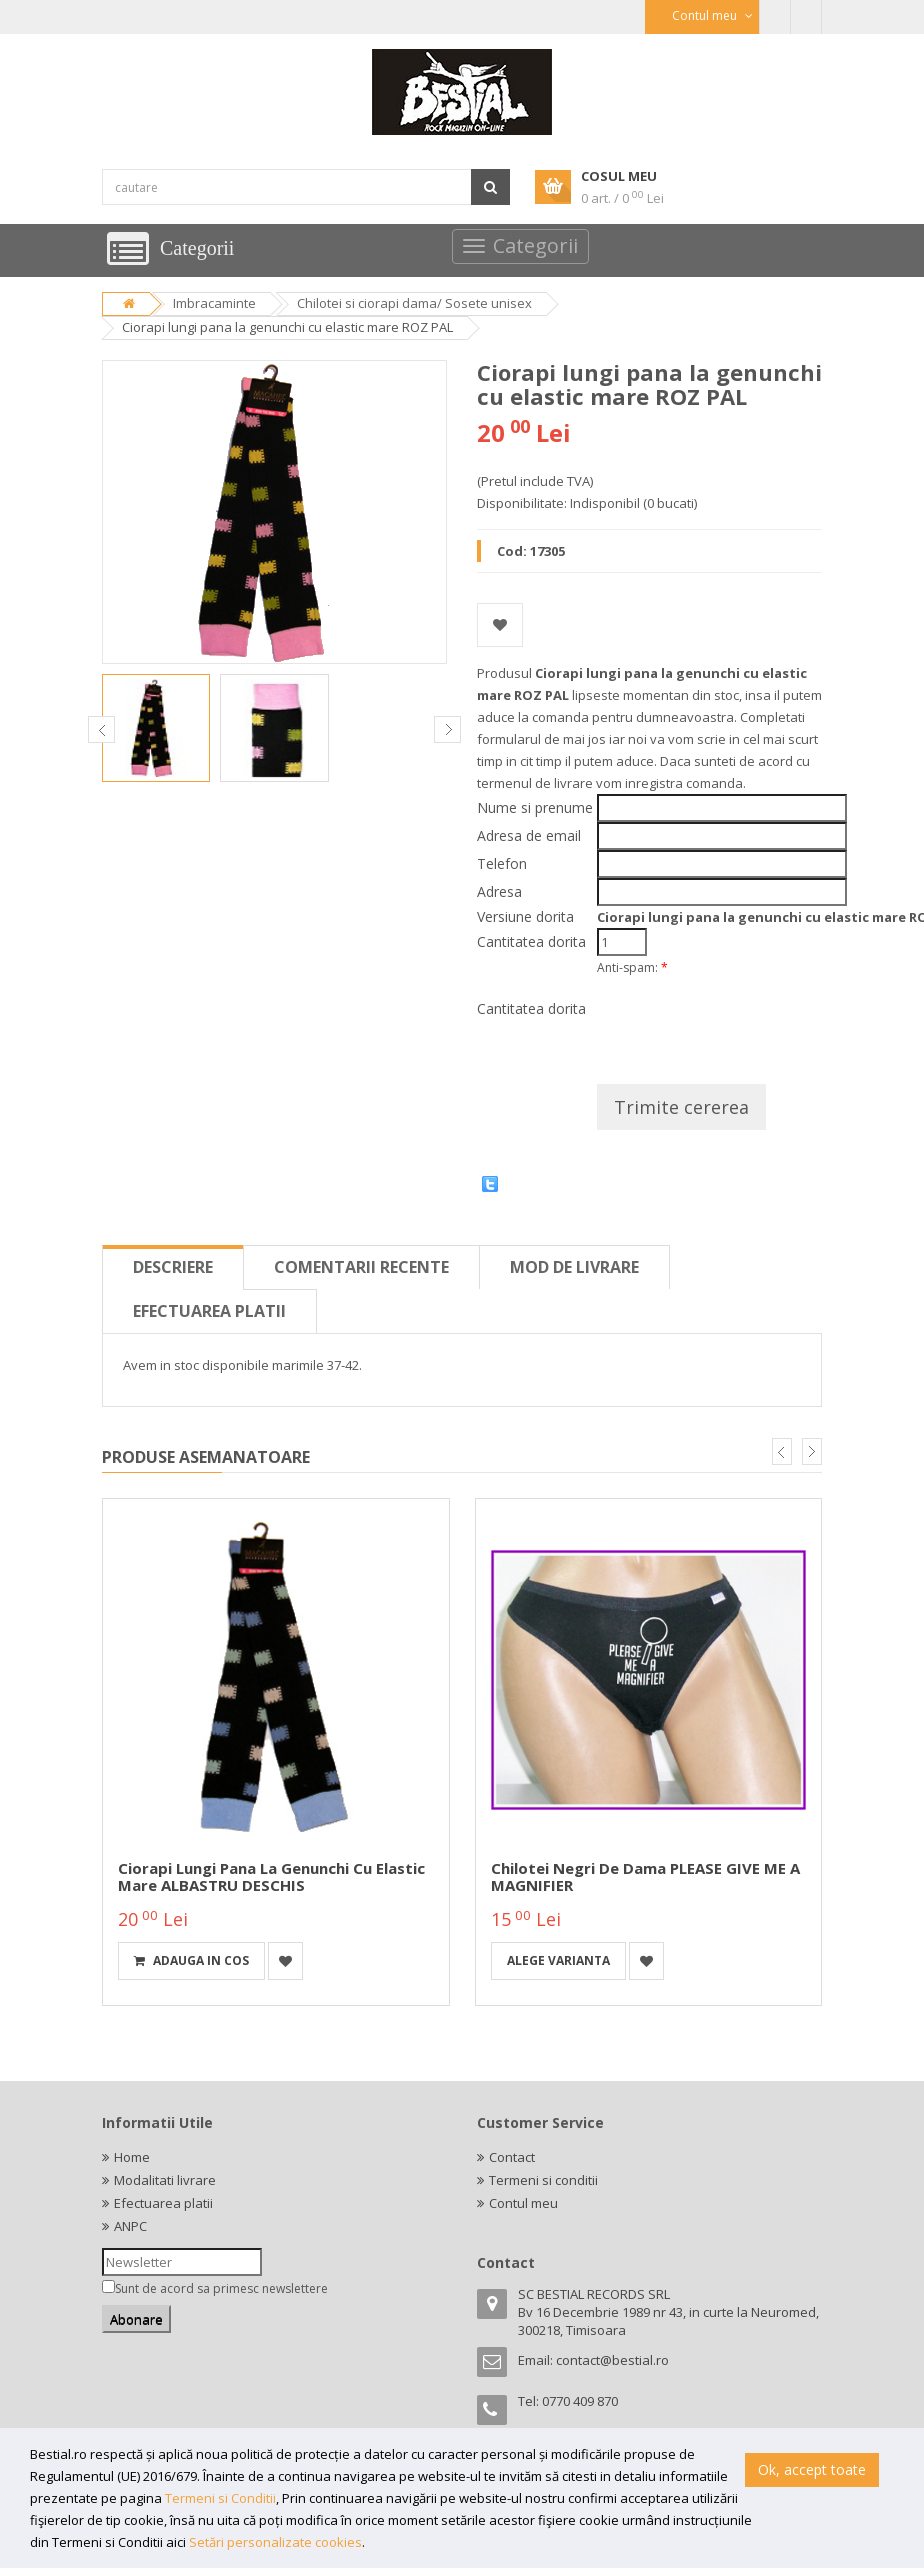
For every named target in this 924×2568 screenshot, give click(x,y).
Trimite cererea (681, 1107)
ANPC (130, 2226)
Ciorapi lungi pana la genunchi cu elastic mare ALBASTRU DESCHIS (271, 1876)
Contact (512, 2157)
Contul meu (523, 2203)
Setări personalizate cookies (275, 2542)
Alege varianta (558, 1960)
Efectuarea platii (209, 1311)
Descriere (173, 1267)
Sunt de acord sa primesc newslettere (221, 2288)
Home (132, 2157)
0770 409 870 (580, 2401)
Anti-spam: (632, 967)
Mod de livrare (574, 1267)
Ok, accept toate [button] (812, 2469)
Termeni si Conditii (220, 2498)
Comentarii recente (361, 1267)
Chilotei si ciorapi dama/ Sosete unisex (414, 303)
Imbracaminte (214, 303)
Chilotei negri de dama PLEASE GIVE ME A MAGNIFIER (645, 1876)
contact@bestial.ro (612, 2360)
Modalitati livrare (165, 2180)
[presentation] (749, 1023)
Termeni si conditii (543, 2180)
